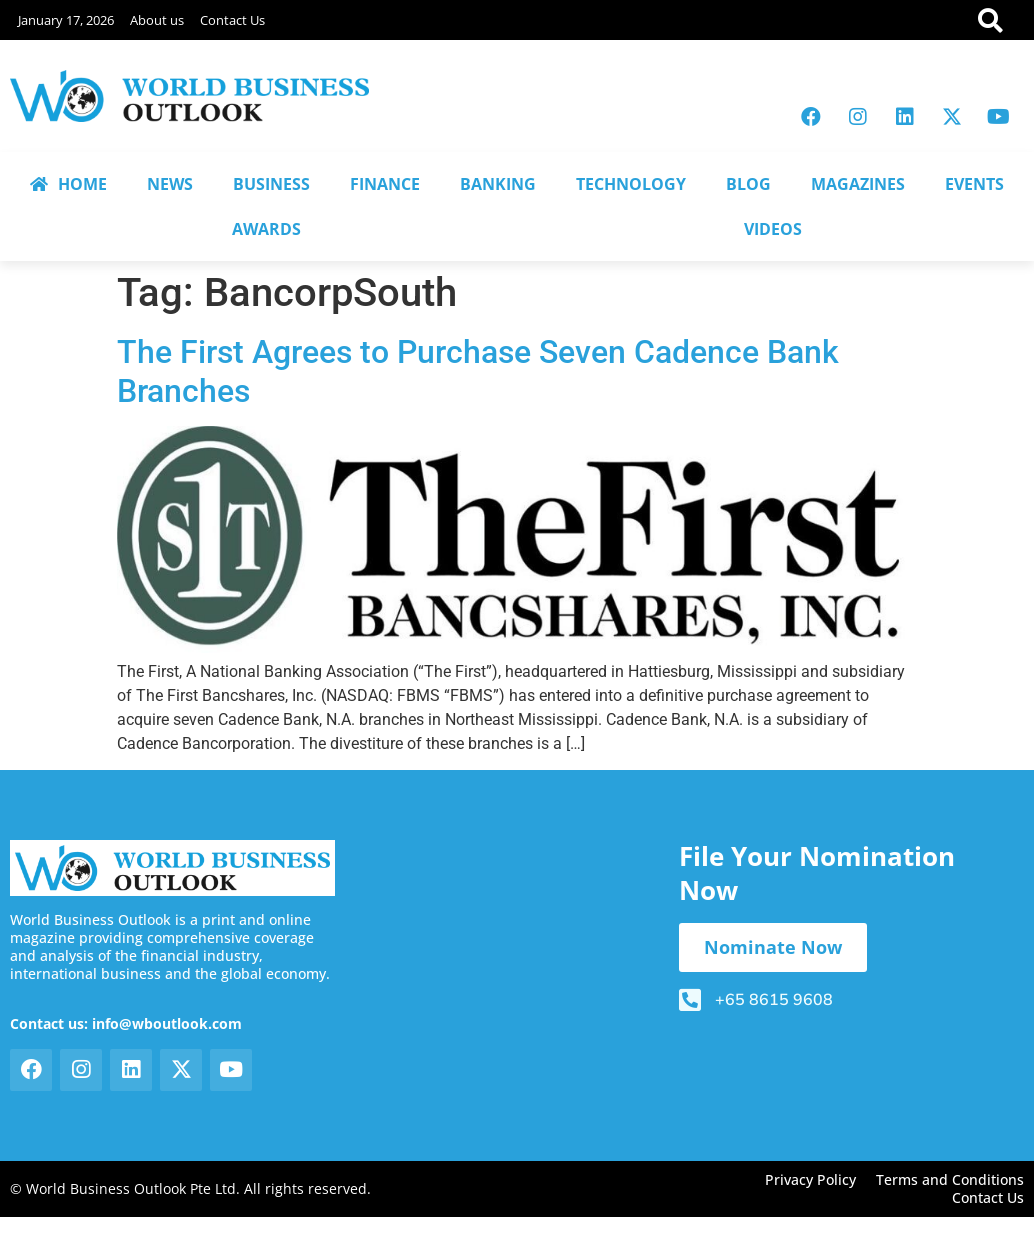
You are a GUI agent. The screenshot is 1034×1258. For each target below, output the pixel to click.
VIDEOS (773, 229)
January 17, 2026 (66, 20)
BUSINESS (271, 184)
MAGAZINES (858, 184)
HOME (68, 184)
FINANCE (385, 184)
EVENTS (974, 184)
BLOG (748, 184)
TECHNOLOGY (631, 184)
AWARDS (266, 229)
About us (157, 20)
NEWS (170, 184)
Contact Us (232, 20)
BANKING (498, 184)
